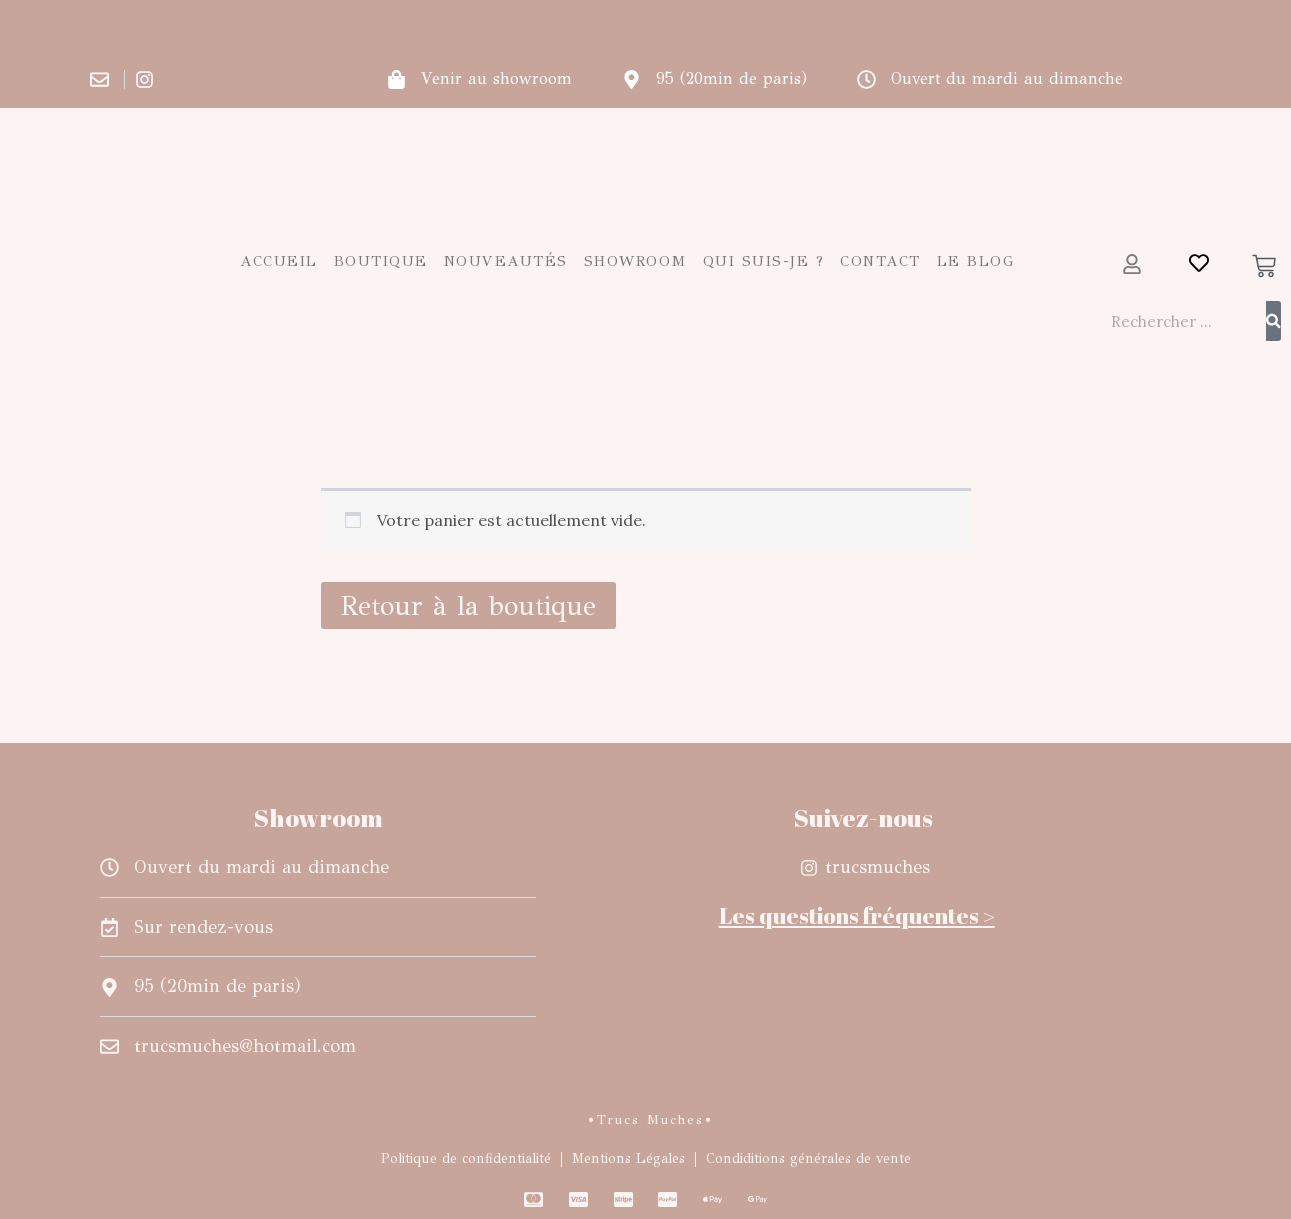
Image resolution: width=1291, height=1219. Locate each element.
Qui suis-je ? (764, 261)
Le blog (976, 261)
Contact (880, 261)
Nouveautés (506, 261)
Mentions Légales (628, 1158)
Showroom (635, 261)
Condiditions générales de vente (808, 1158)
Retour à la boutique (468, 605)
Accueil (279, 261)
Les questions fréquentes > (857, 915)
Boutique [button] (381, 261)
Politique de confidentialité (466, 1158)
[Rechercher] (1273, 321)
